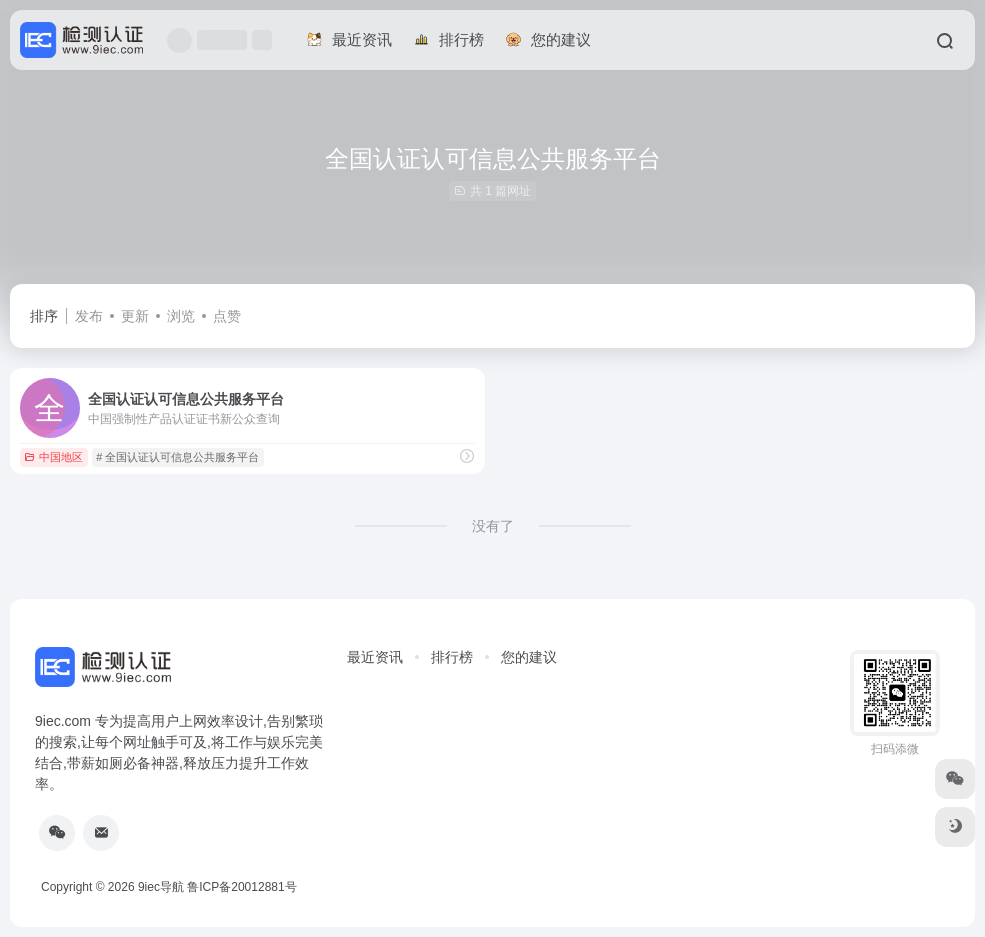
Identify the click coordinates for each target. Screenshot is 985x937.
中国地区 (53, 457)
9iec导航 (161, 887)
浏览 (181, 316)
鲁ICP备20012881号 (241, 887)
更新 (135, 316)
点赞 (227, 316)
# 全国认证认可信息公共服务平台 (177, 457)
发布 (89, 316)
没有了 (493, 526)
